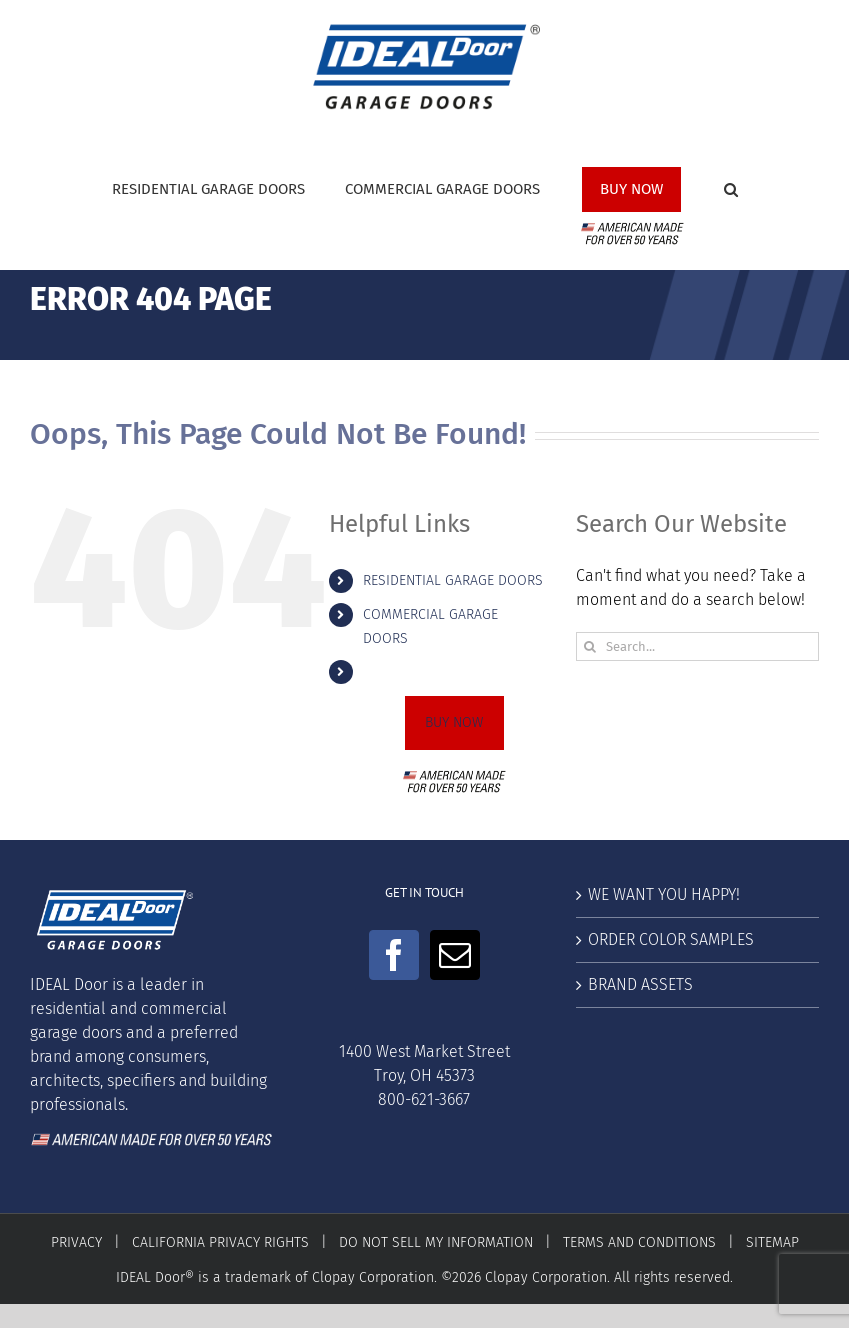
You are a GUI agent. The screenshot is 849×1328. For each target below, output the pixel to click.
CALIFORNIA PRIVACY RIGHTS (220, 1242)
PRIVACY (76, 1242)
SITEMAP (772, 1242)
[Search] (590, 646)
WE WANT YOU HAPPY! (664, 894)
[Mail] (455, 955)
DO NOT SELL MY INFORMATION (436, 1242)
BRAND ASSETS (640, 984)
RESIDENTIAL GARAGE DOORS (453, 580)
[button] (731, 196)
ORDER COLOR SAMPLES (671, 939)
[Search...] (697, 646)
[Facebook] (394, 955)
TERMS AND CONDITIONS (639, 1242)
